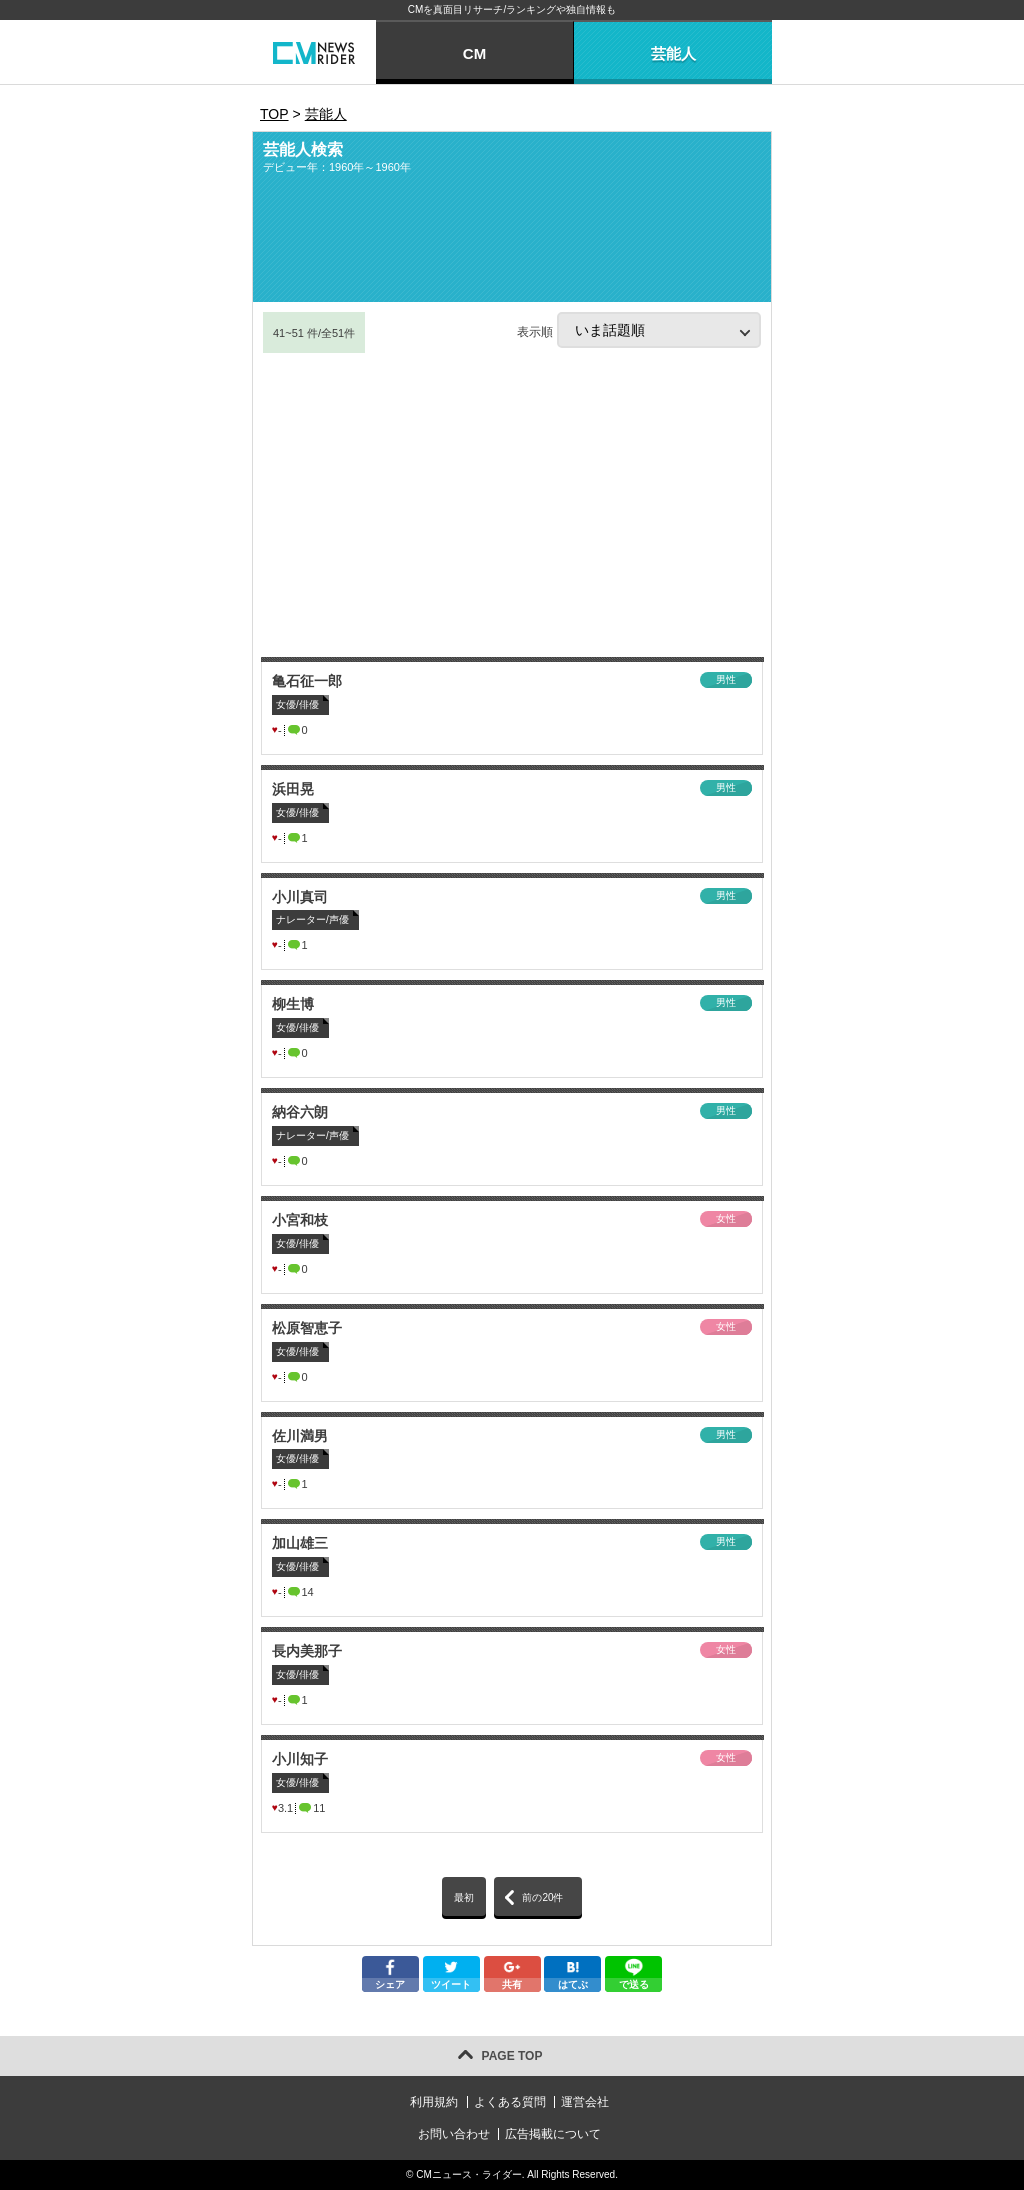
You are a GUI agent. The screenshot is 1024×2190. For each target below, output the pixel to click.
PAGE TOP (512, 2056)
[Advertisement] (512, 505)
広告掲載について (553, 2134)
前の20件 (542, 1897)
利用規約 (434, 2102)
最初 (464, 1897)
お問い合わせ (454, 2134)
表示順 (639, 330)
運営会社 (585, 2102)
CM (474, 53)
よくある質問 (510, 2102)
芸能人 (673, 53)
